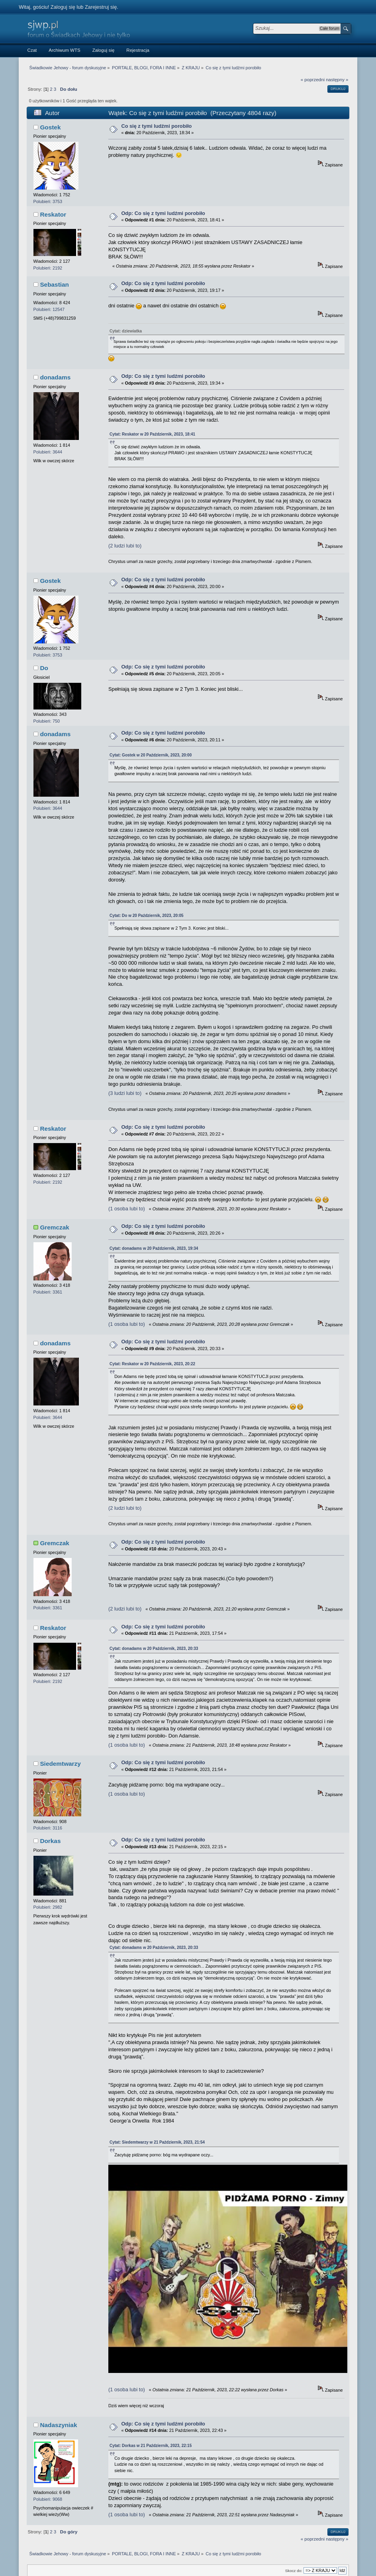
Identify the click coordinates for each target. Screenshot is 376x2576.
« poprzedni (313, 79)
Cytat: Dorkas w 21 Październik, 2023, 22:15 (151, 2396)
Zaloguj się (63, 7)
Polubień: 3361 (48, 1292)
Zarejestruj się (101, 7)
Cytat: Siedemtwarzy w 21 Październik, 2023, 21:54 (157, 2142)
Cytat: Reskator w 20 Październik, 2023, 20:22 (152, 1364)
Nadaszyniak (58, 2375)
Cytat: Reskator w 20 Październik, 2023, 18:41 (152, 434)
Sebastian (54, 284)
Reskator (53, 214)
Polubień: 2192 (48, 268)
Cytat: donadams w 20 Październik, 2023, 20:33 (154, 1648)
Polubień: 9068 (48, 2450)
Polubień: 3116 (48, 1827)
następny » (337, 79)
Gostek (50, 127)
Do (44, 668)
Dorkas (50, 1840)
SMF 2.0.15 (162, 2558)
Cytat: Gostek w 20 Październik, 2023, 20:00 (151, 755)
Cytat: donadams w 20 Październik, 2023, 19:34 (154, 1248)
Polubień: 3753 (48, 201)
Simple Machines (208, 2558)
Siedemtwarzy (60, 1763)
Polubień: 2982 (48, 1907)
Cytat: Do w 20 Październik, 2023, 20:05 (147, 915)
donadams (55, 377)
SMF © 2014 (183, 2558)
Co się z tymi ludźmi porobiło (156, 126)
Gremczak (54, 1227)
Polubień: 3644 (48, 452)
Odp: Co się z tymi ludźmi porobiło (163, 213)
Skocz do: (293, 2521)
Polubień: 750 (46, 721)
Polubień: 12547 (49, 309)
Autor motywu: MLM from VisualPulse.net (187, 2564)
